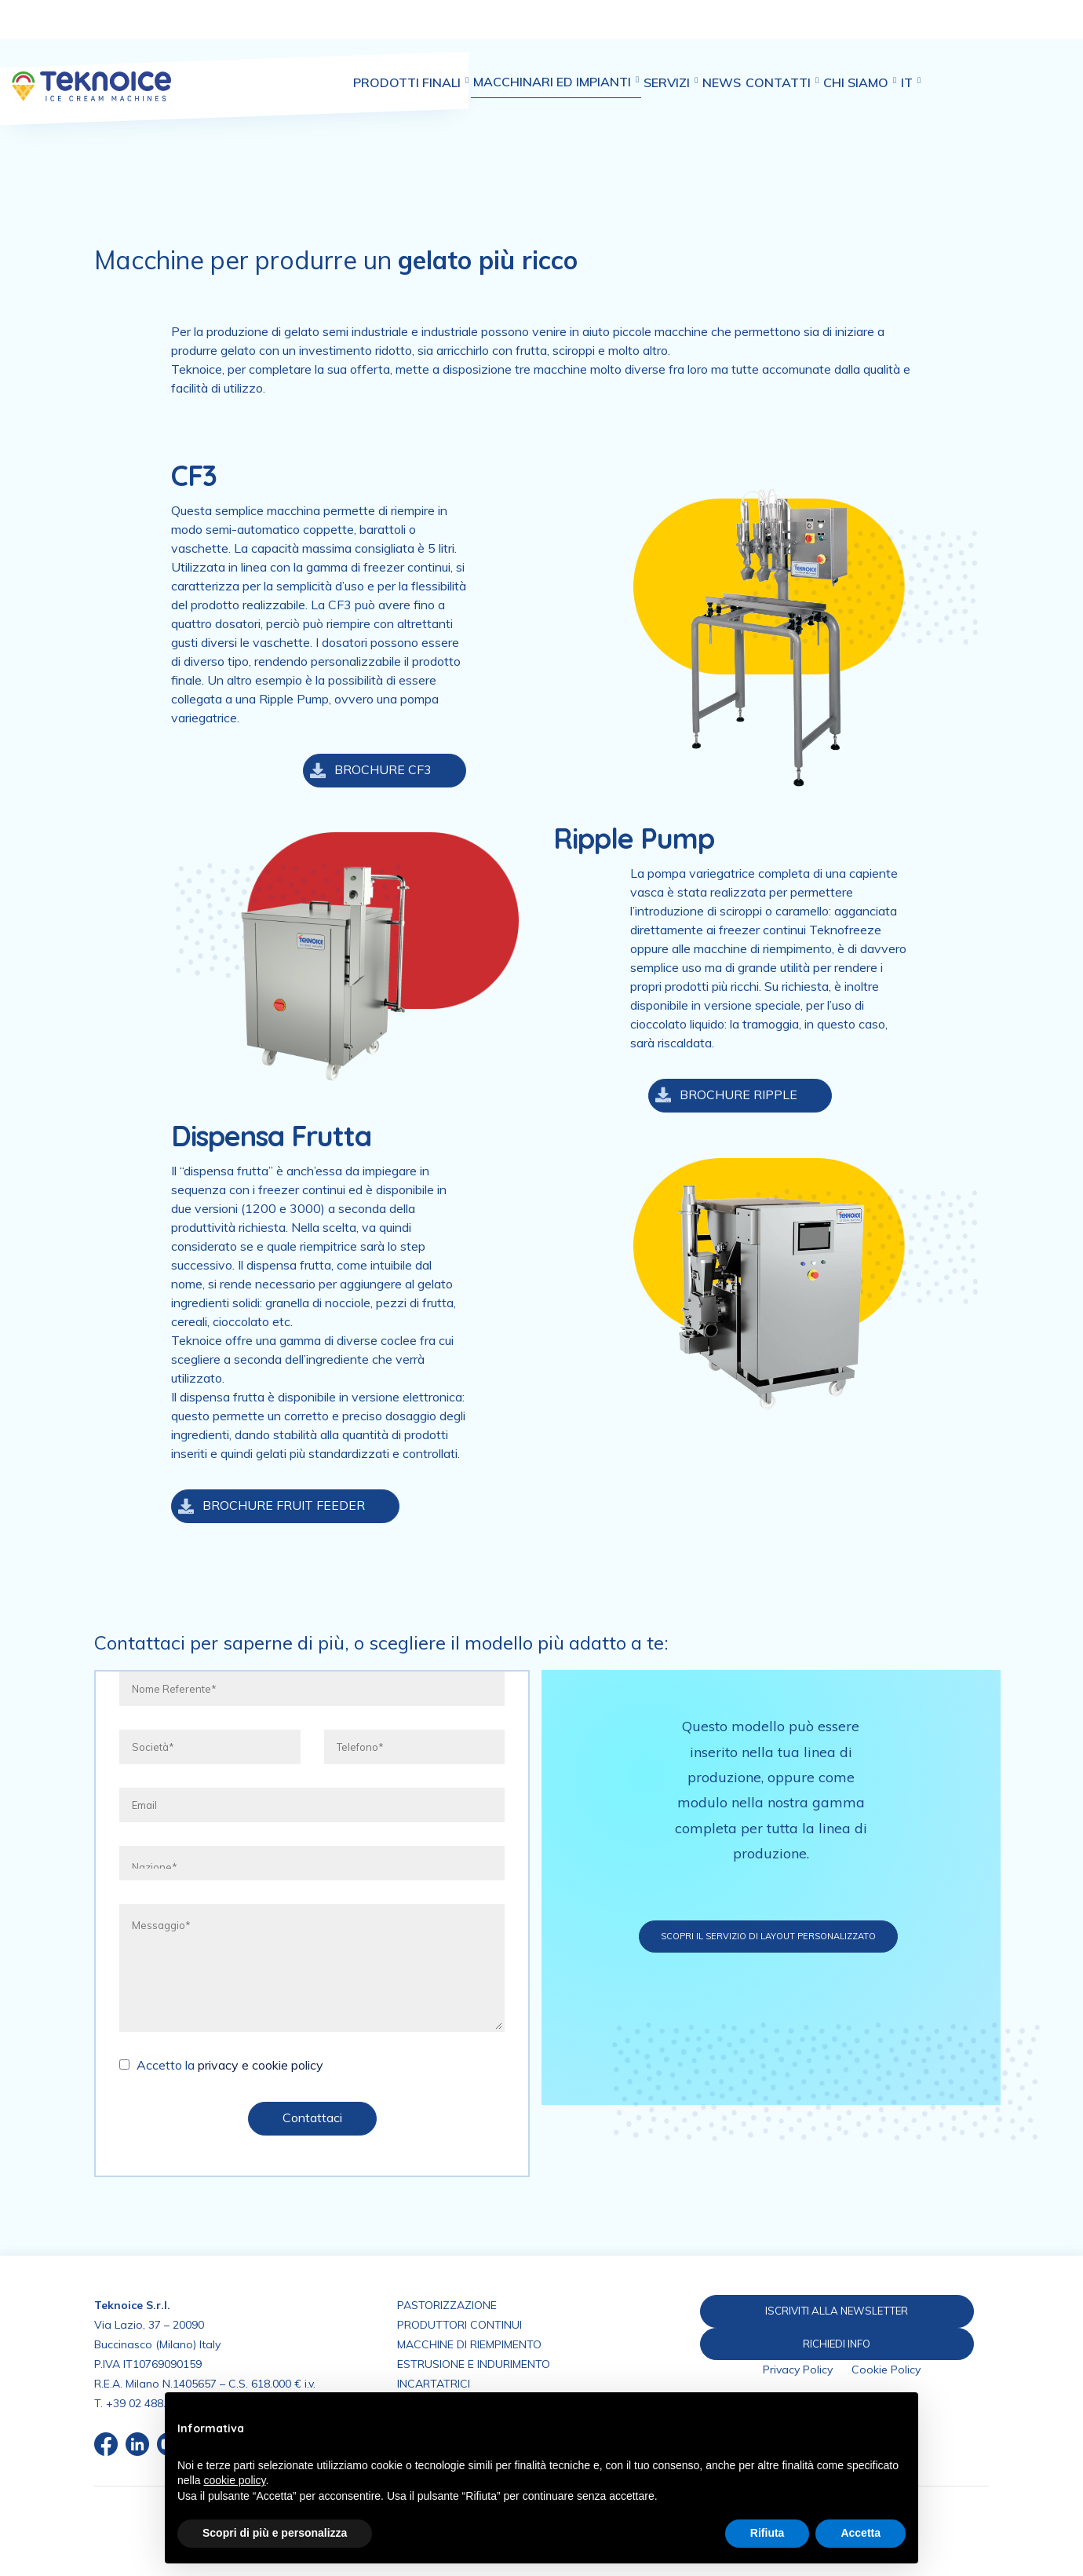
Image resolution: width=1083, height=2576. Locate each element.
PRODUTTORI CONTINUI (459, 2325)
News (765, 30)
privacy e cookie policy (260, 2065)
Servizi (703, 30)
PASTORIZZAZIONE (447, 2305)
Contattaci (312, 2117)
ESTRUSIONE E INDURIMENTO (473, 2364)
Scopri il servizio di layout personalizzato (825, 1936)
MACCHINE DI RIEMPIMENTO (469, 2344)
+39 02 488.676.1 (149, 2403)
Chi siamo (925, 30)
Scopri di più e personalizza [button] (274, 2533)
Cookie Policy (886, 2372)
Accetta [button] (861, 2533)
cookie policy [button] (234, 2480)
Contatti (836, 30)
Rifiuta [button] (767, 2533)
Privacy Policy (798, 2372)
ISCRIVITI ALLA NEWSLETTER (829, 2310)
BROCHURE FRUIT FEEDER (268, 1506)
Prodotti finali (421, 30)
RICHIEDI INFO (830, 2344)
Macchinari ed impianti (578, 30)
